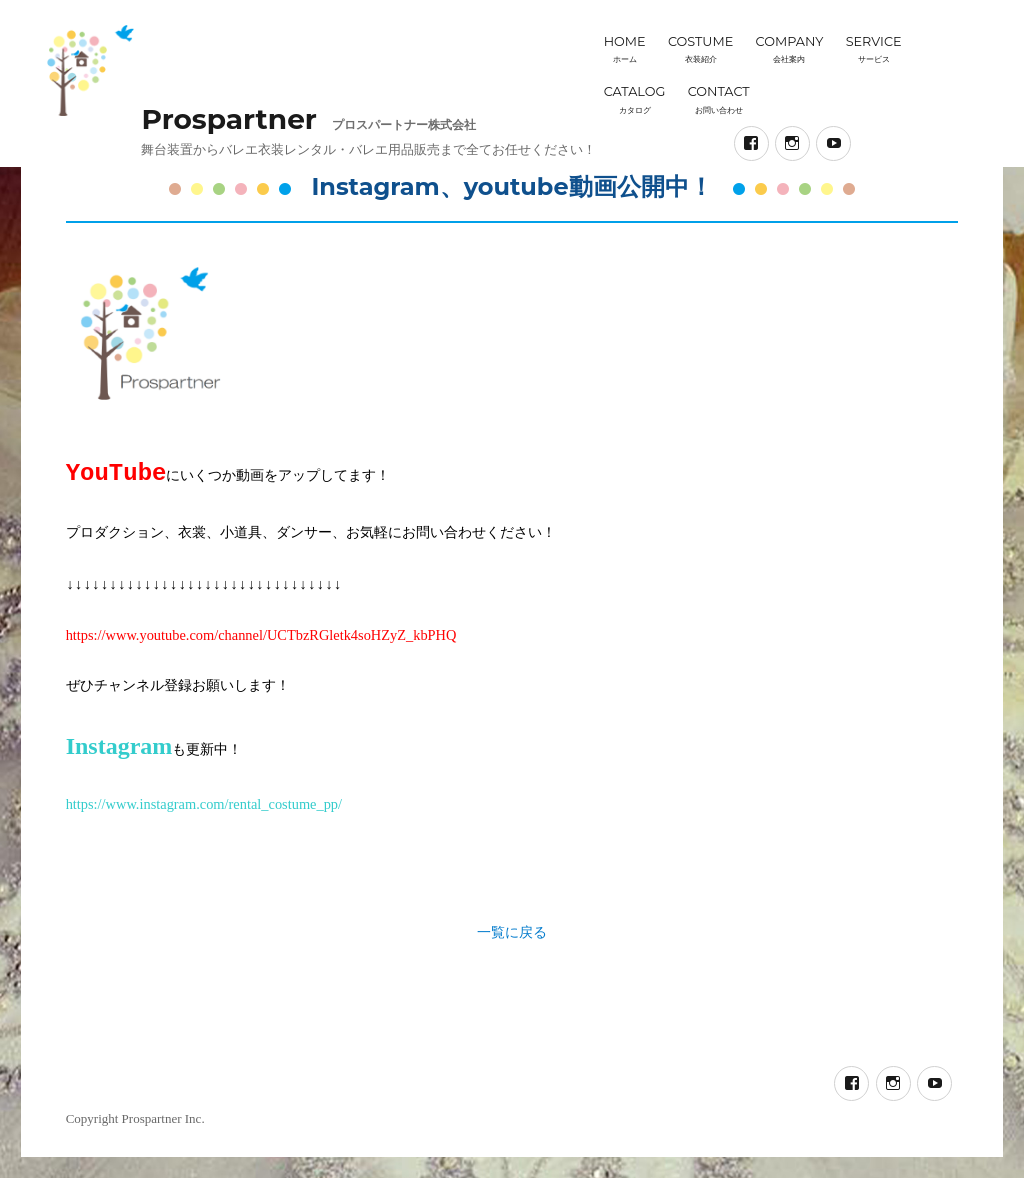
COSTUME (700, 49)
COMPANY (790, 49)
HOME (625, 49)
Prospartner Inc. (163, 1118)
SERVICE (874, 49)
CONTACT (719, 99)
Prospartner (228, 119)
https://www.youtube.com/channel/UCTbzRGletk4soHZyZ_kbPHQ (261, 635)
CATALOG (635, 99)
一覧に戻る (512, 932)
